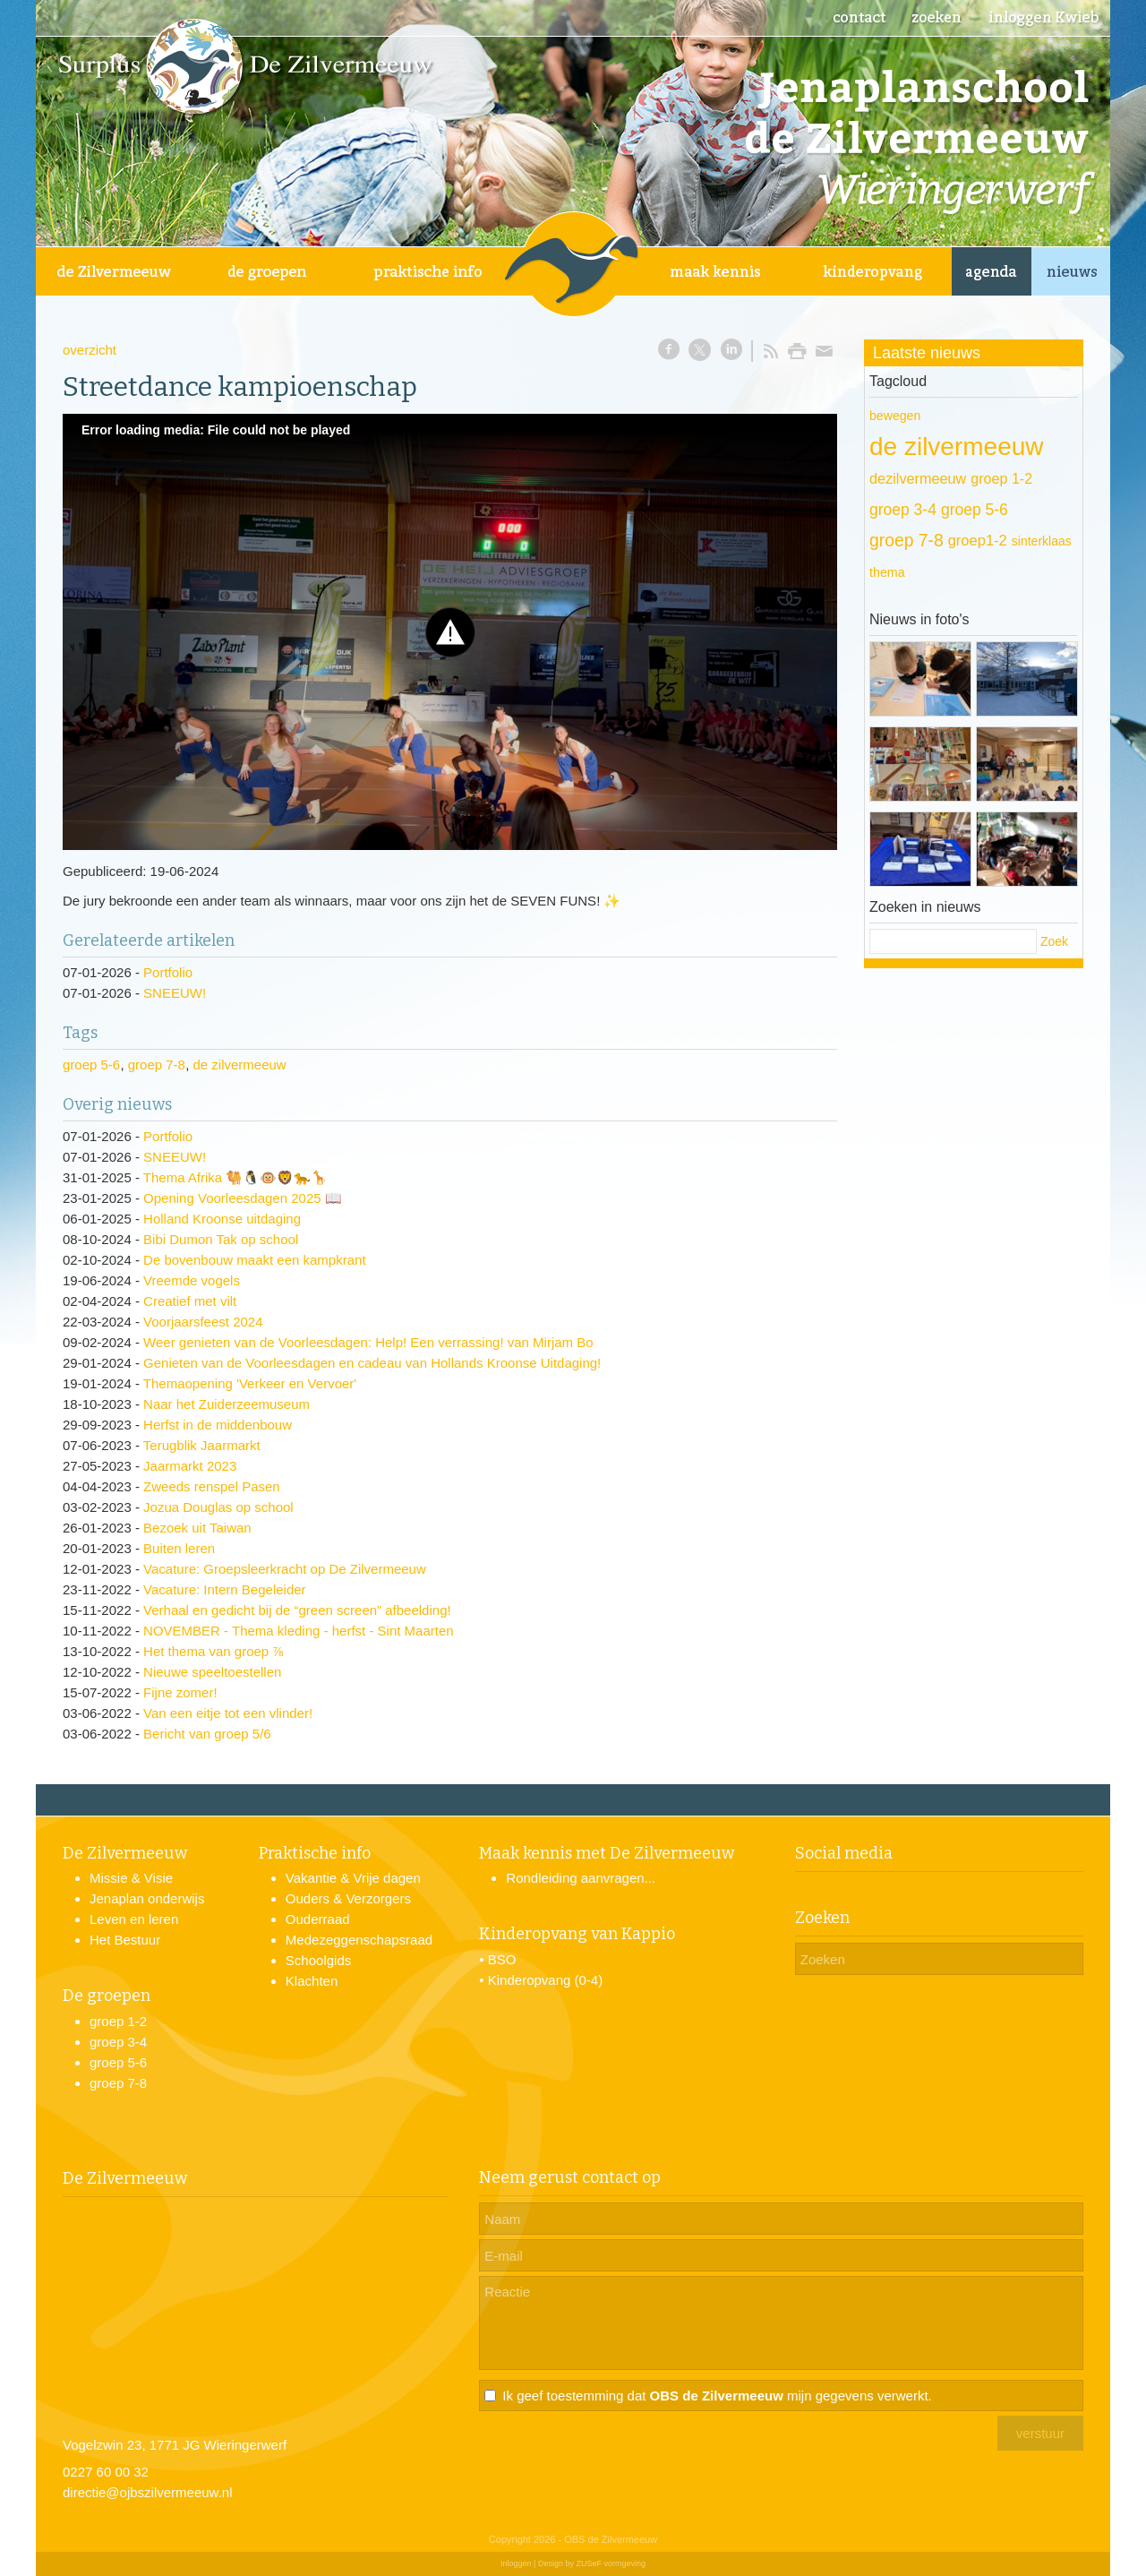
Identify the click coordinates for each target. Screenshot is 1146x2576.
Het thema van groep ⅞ (213, 1651)
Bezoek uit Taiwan (197, 1527)
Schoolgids (318, 1960)
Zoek (1054, 941)
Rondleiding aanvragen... (580, 1877)
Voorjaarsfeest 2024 (202, 1321)
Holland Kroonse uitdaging (222, 1218)
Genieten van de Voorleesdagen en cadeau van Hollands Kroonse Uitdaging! (372, 1362)
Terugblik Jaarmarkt (202, 1445)
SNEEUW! (174, 992)
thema (887, 572)
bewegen (894, 415)
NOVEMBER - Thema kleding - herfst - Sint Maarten (298, 1630)
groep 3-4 (902, 510)
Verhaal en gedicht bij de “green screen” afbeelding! (297, 1610)
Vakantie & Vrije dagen (353, 1877)
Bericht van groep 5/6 (207, 1733)
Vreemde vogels (191, 1280)
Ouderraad (318, 1919)
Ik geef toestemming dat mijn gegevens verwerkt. (716, 2395)
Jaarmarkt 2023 (189, 1465)
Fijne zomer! (180, 1692)
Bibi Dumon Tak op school (220, 1239)
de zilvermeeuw (239, 1064)
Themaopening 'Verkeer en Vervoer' (249, 1383)
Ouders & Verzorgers (348, 1898)
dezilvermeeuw (917, 478)
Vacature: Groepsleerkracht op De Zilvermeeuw (284, 1568)
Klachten (312, 1980)
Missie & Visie (131, 1877)
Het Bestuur (125, 1939)
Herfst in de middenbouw (217, 1424)
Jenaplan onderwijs (147, 1898)
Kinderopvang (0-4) (545, 1980)
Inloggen (516, 2563)
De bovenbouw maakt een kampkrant (254, 1259)
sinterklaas (1042, 541)
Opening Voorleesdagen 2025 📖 (242, 1198)
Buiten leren (179, 1548)
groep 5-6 (91, 1064)
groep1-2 (977, 540)
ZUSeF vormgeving (611, 2563)
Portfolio (167, 972)
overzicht (89, 349)
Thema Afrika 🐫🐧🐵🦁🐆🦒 (236, 1177)
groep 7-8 (156, 1064)
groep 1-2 (1001, 478)
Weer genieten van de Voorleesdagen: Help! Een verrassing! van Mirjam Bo (368, 1342)
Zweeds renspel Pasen (211, 1486)
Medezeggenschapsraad (359, 1939)
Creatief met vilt (189, 1301)
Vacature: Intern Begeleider (224, 1589)
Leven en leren (134, 1919)
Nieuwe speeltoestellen (212, 1671)
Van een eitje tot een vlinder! (227, 1713)
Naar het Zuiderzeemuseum (226, 1404)
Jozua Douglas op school (218, 1507)
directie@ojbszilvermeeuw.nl (147, 2492)
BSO (502, 1959)
